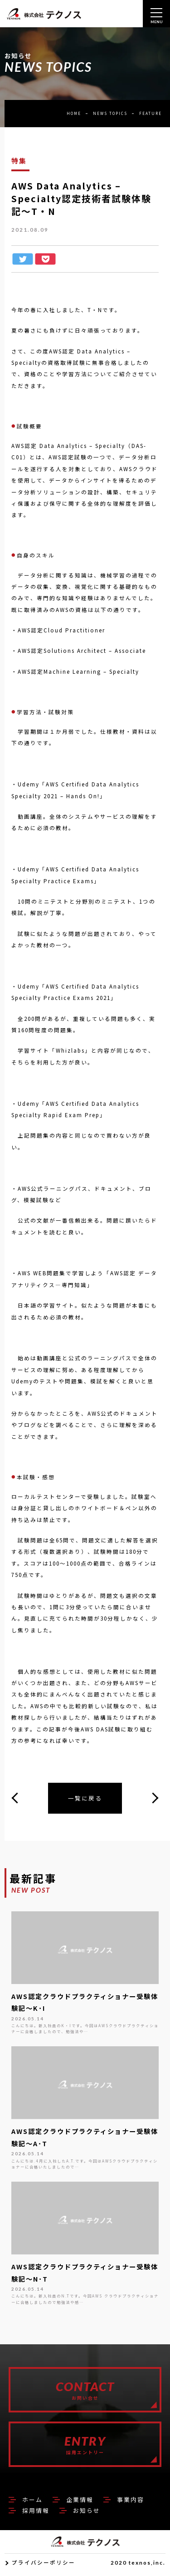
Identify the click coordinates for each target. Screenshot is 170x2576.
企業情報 (79, 2502)
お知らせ (86, 2513)
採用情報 (35, 2513)
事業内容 (130, 2502)
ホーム (32, 2502)
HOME (74, 113)
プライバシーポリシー (43, 2565)
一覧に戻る (85, 1798)
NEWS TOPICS (110, 113)
